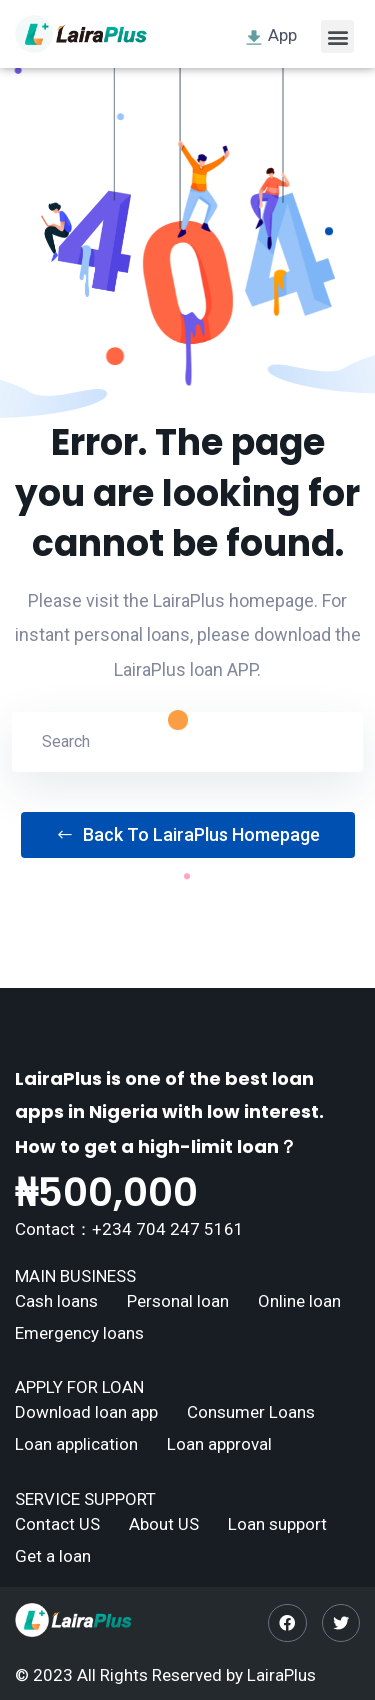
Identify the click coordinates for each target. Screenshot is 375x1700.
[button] (337, 36)
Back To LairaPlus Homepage (188, 834)
